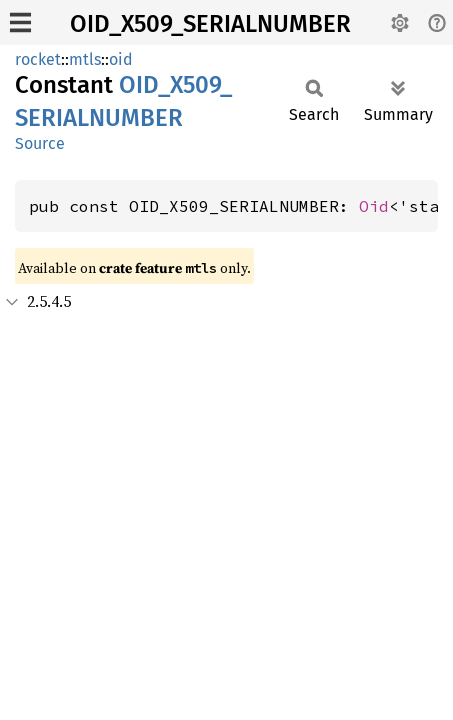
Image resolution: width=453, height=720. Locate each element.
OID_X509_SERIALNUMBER (210, 24)
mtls (85, 59)
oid (121, 59)
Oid (374, 206)
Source (40, 143)
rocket (38, 59)
